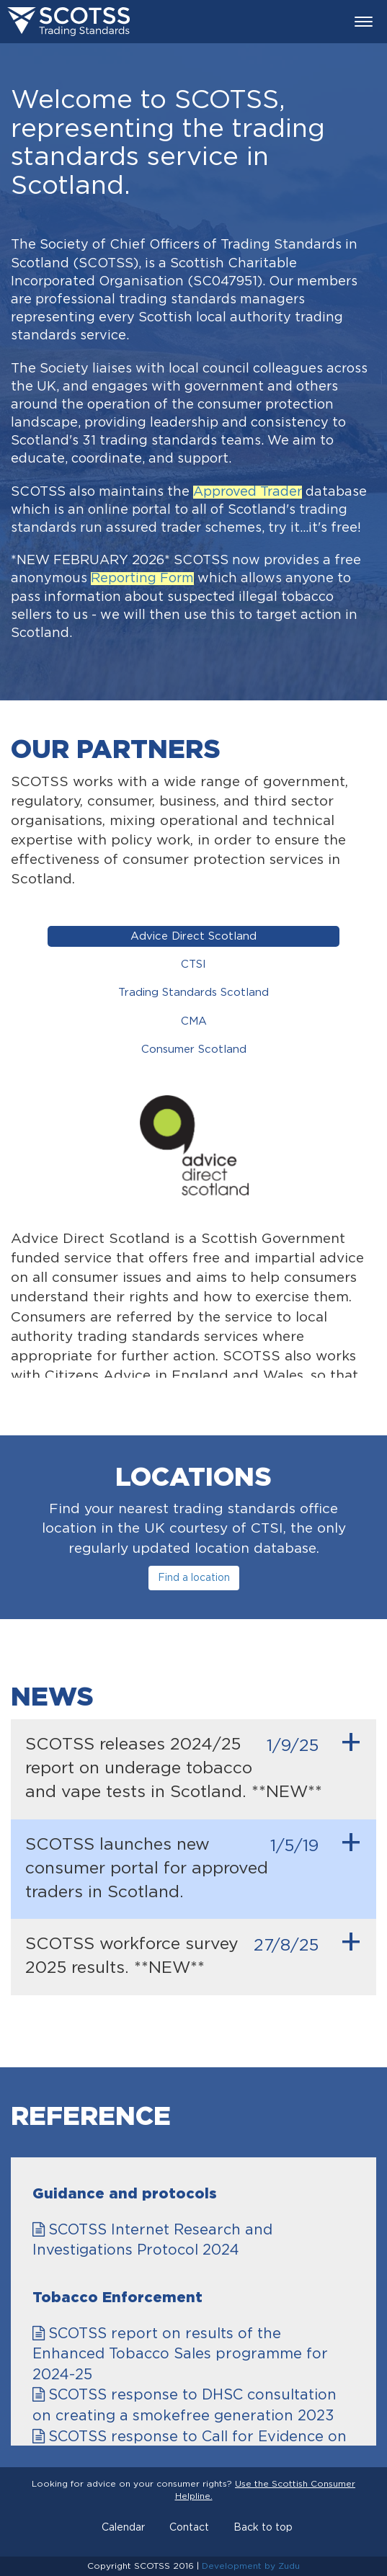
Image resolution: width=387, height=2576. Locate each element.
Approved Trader (247, 492)
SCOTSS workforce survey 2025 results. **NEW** (193, 1951)
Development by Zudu (251, 2566)
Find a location (194, 1578)
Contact (189, 2528)
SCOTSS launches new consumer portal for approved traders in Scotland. (193, 1864)
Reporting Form (142, 578)
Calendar (123, 2528)
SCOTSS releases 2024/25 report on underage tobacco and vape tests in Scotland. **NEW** (193, 1763)
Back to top (263, 2528)
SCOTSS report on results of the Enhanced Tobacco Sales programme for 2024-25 (180, 2354)
